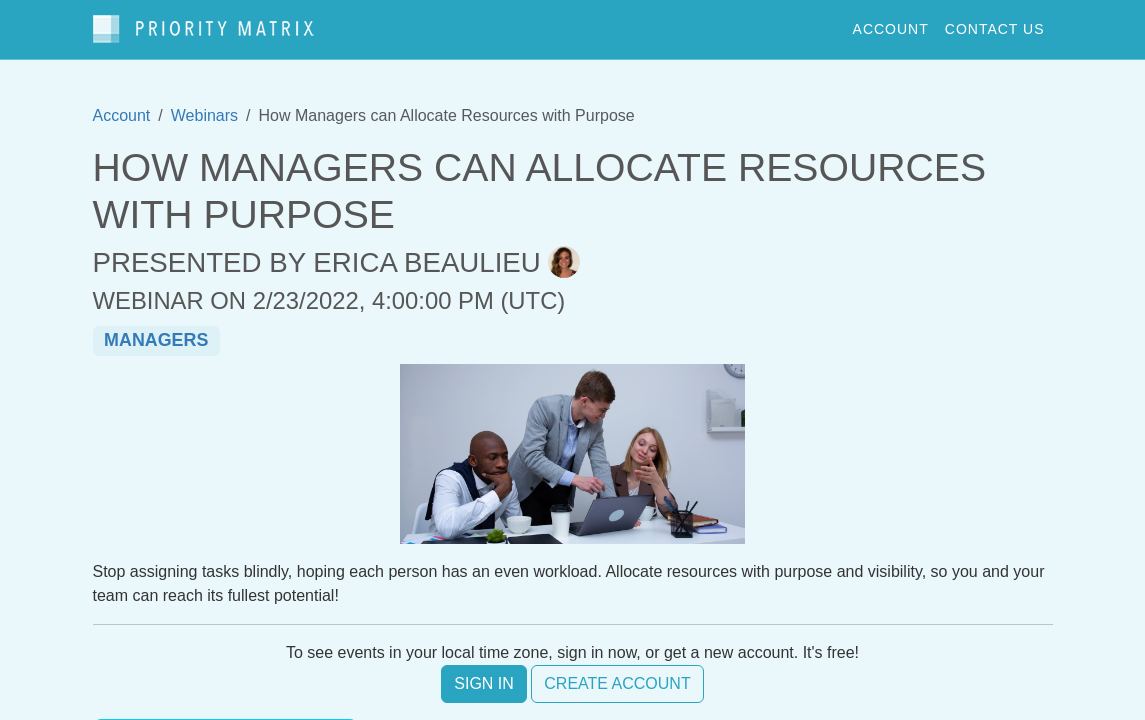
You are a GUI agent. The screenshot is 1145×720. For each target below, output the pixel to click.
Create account (617, 683)
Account (122, 115)
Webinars (204, 115)
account (891, 29)
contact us (995, 29)
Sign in (484, 683)
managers (156, 340)
